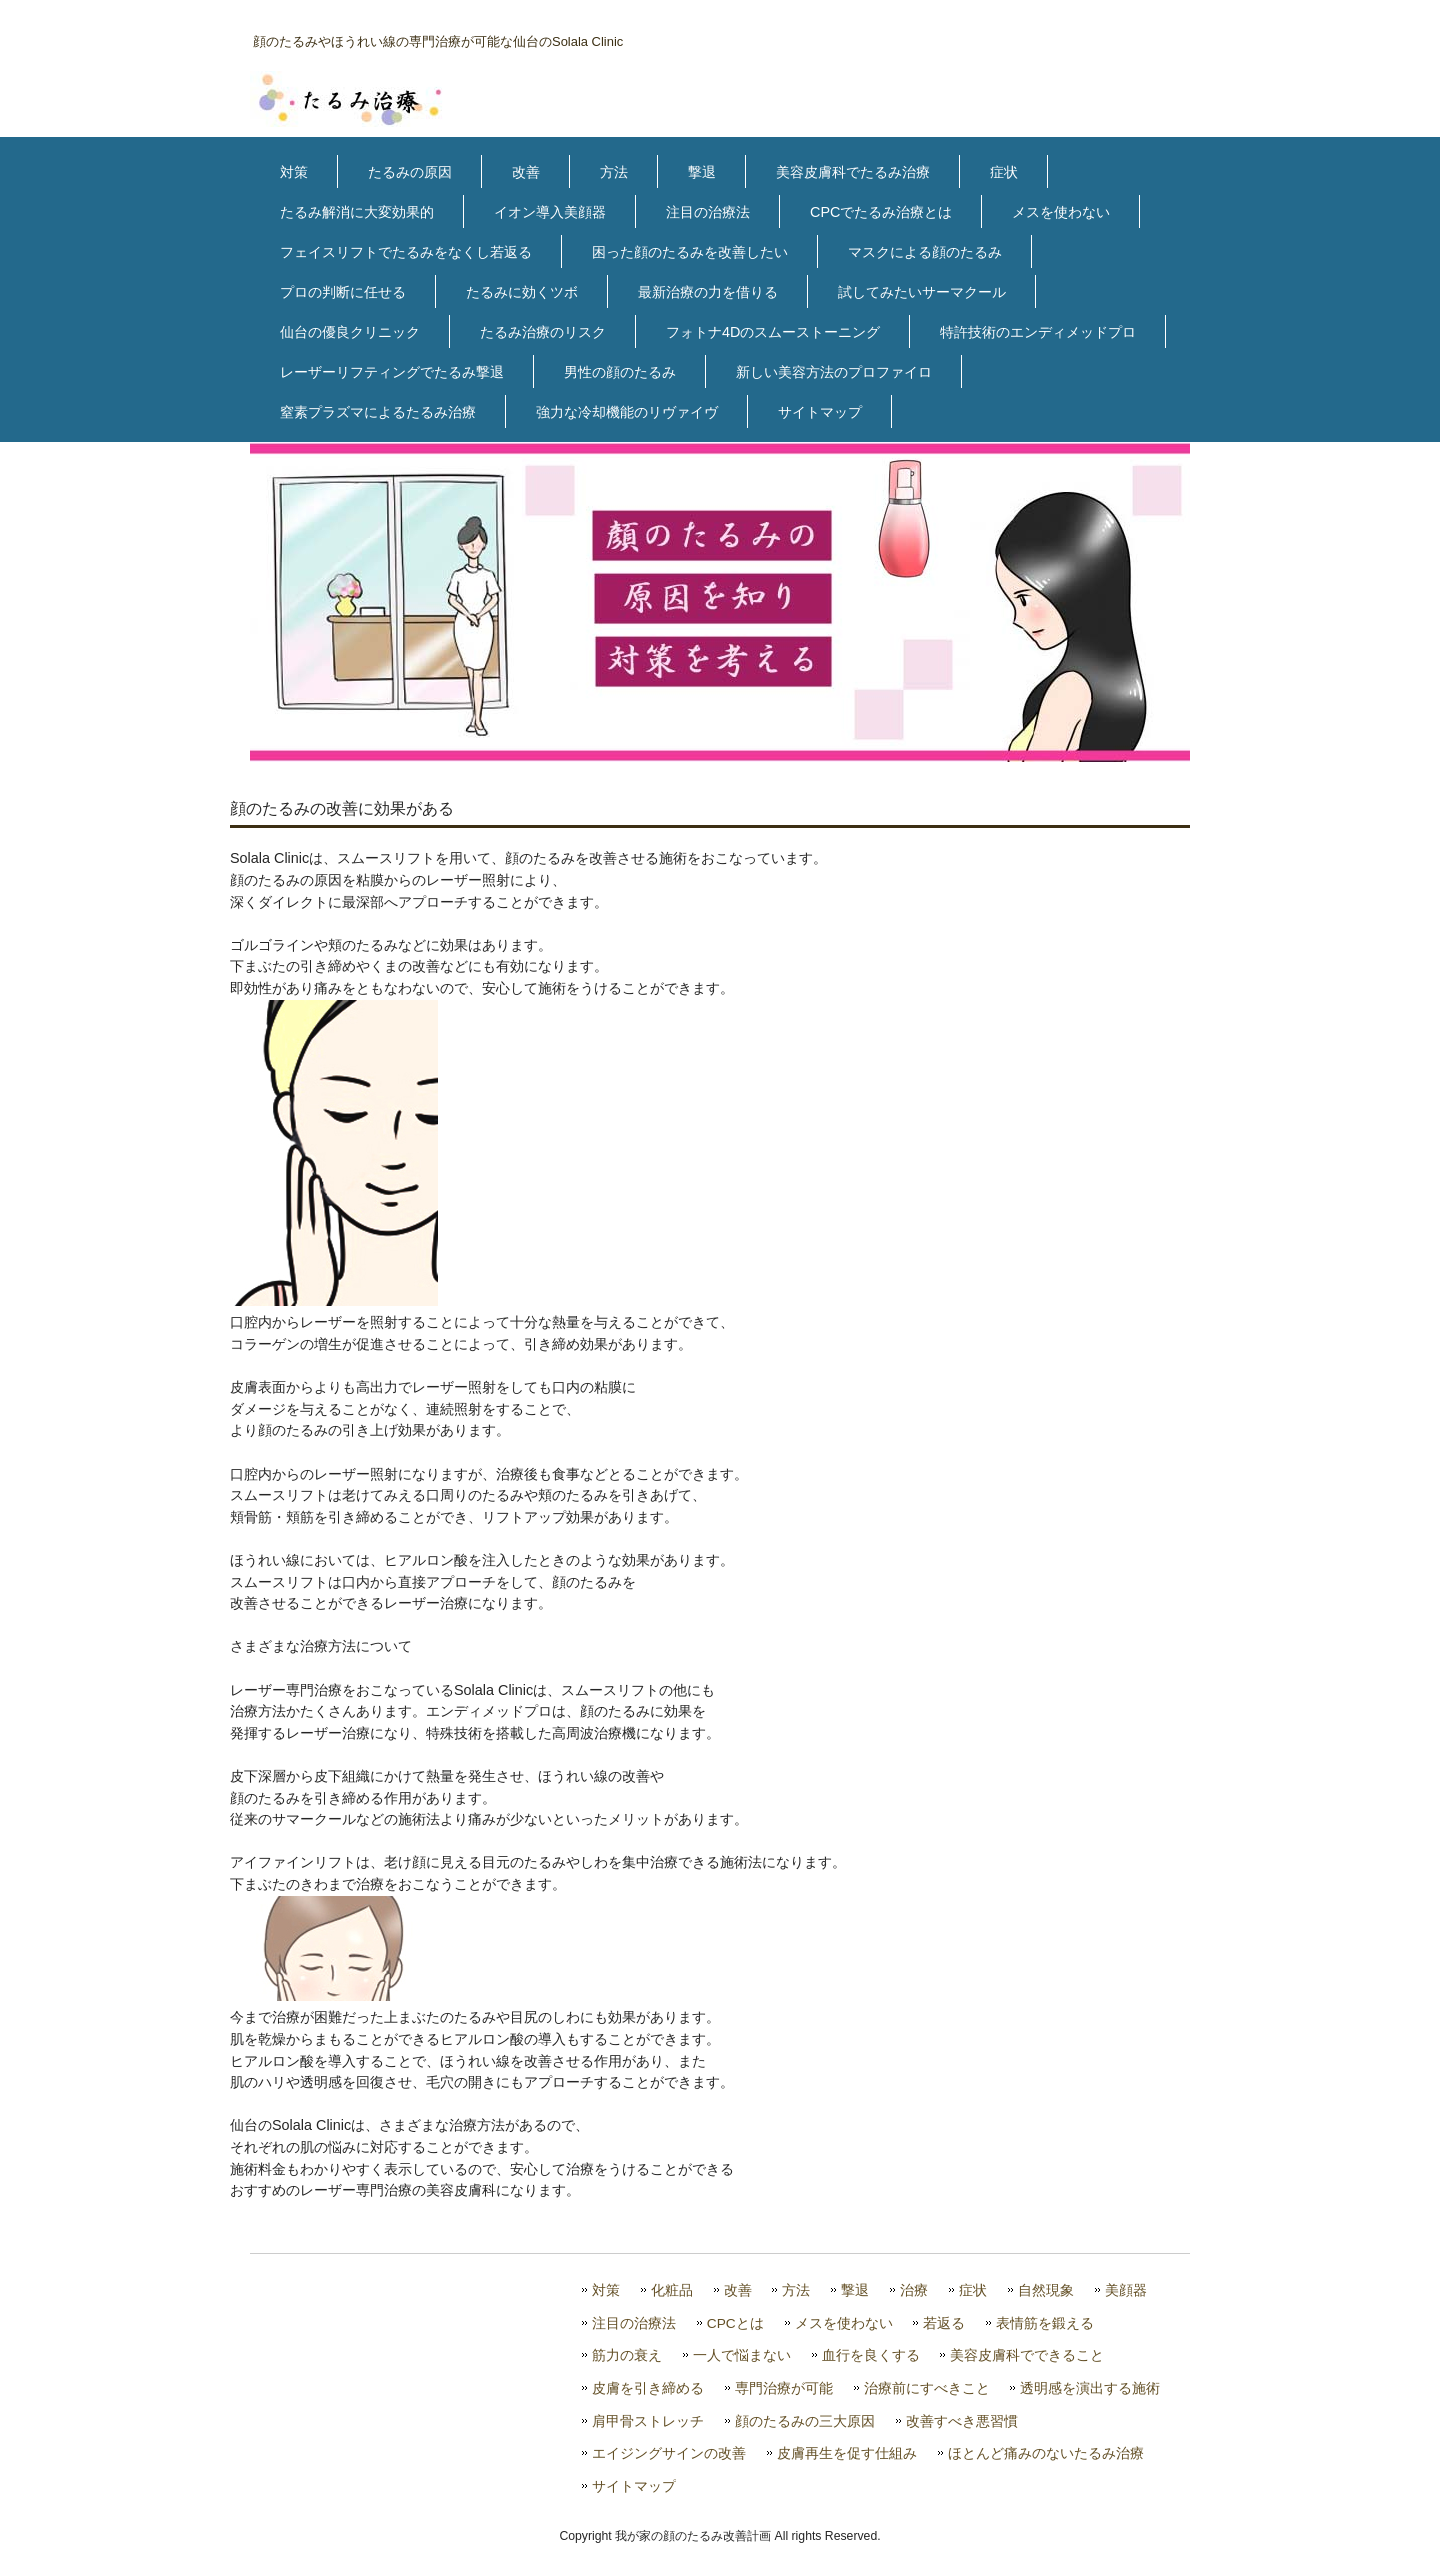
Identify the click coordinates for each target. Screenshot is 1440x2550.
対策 (294, 172)
